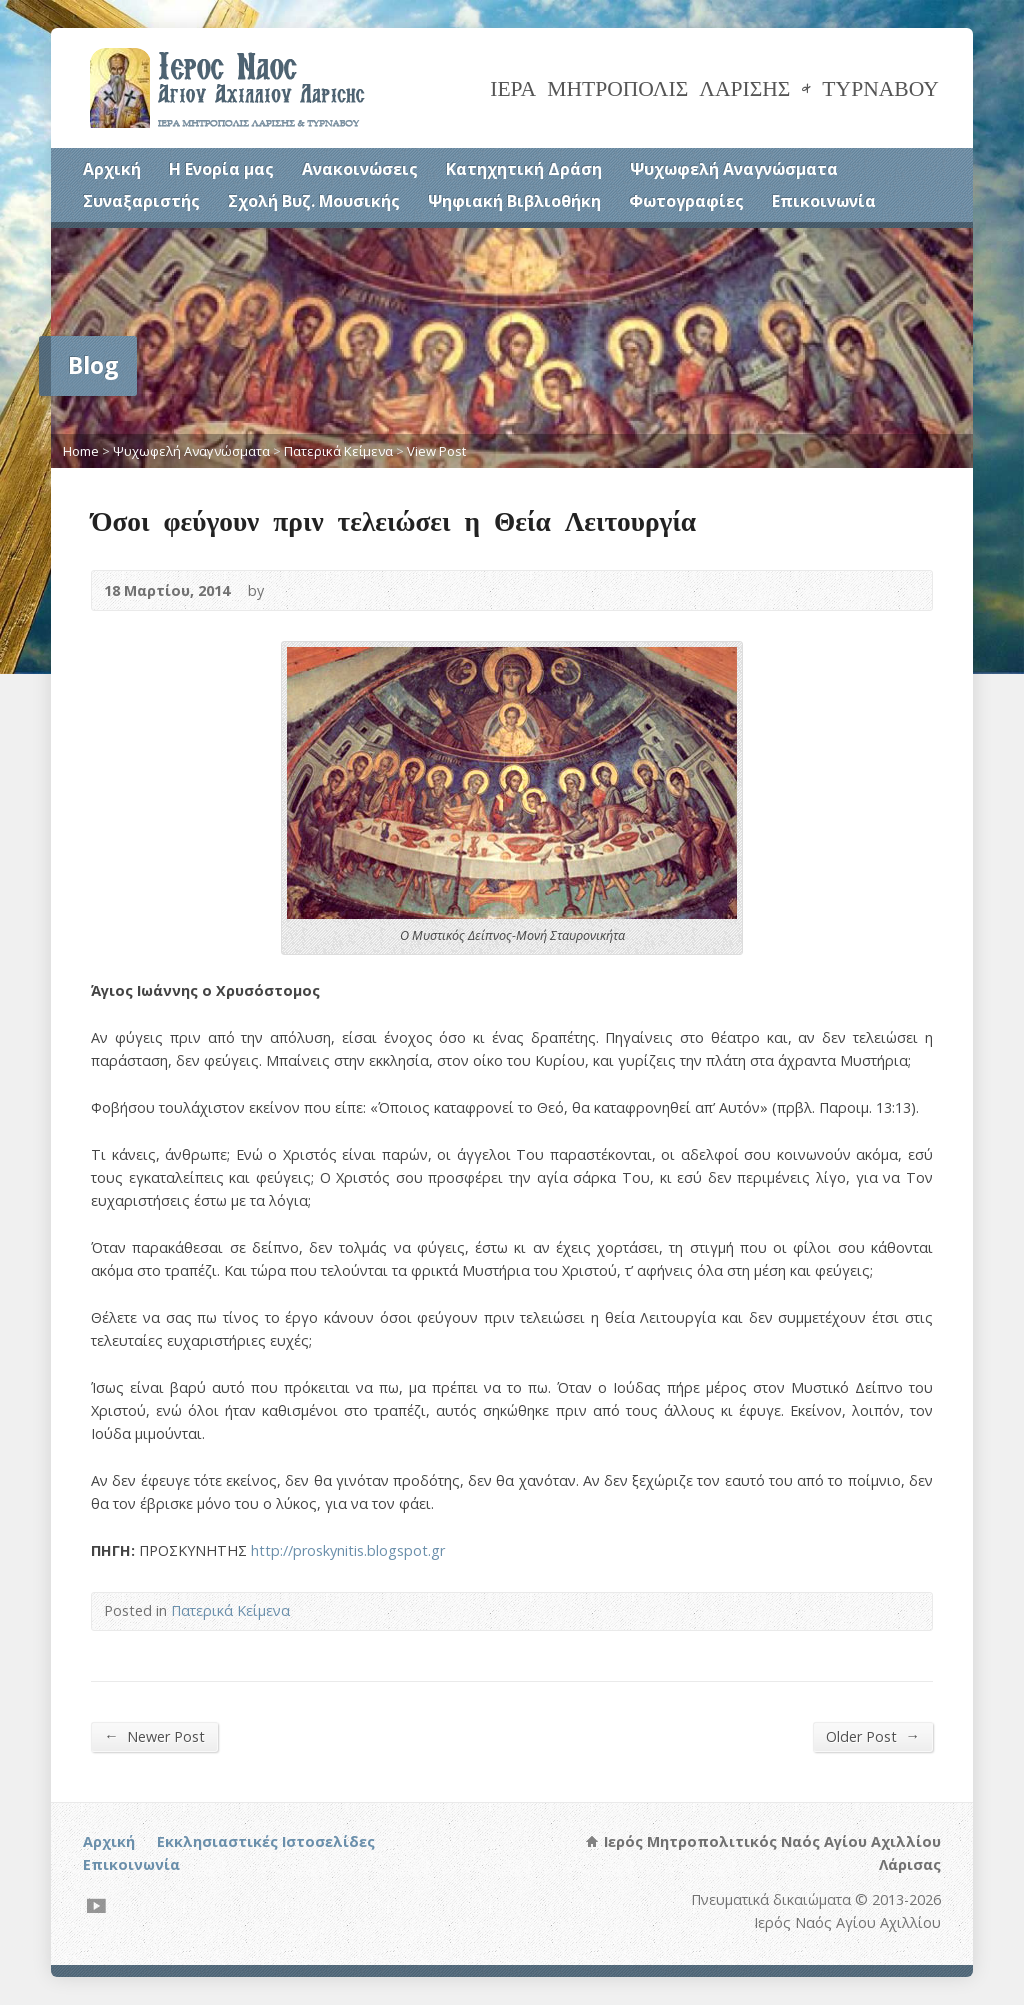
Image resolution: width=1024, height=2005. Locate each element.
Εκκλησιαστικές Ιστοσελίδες (266, 1841)
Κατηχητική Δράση (524, 169)
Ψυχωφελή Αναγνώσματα (734, 169)
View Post (436, 451)
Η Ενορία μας (221, 169)
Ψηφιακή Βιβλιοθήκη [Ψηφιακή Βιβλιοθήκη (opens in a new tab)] (514, 201)
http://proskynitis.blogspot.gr (348, 1550)
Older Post (872, 1736)
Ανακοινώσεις (360, 169)
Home (81, 451)
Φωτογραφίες (686, 201)
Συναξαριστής (141, 201)
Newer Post (154, 1736)
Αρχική (112, 169)
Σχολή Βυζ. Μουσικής (314, 201)
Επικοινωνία (824, 201)
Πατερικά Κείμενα (338, 451)
